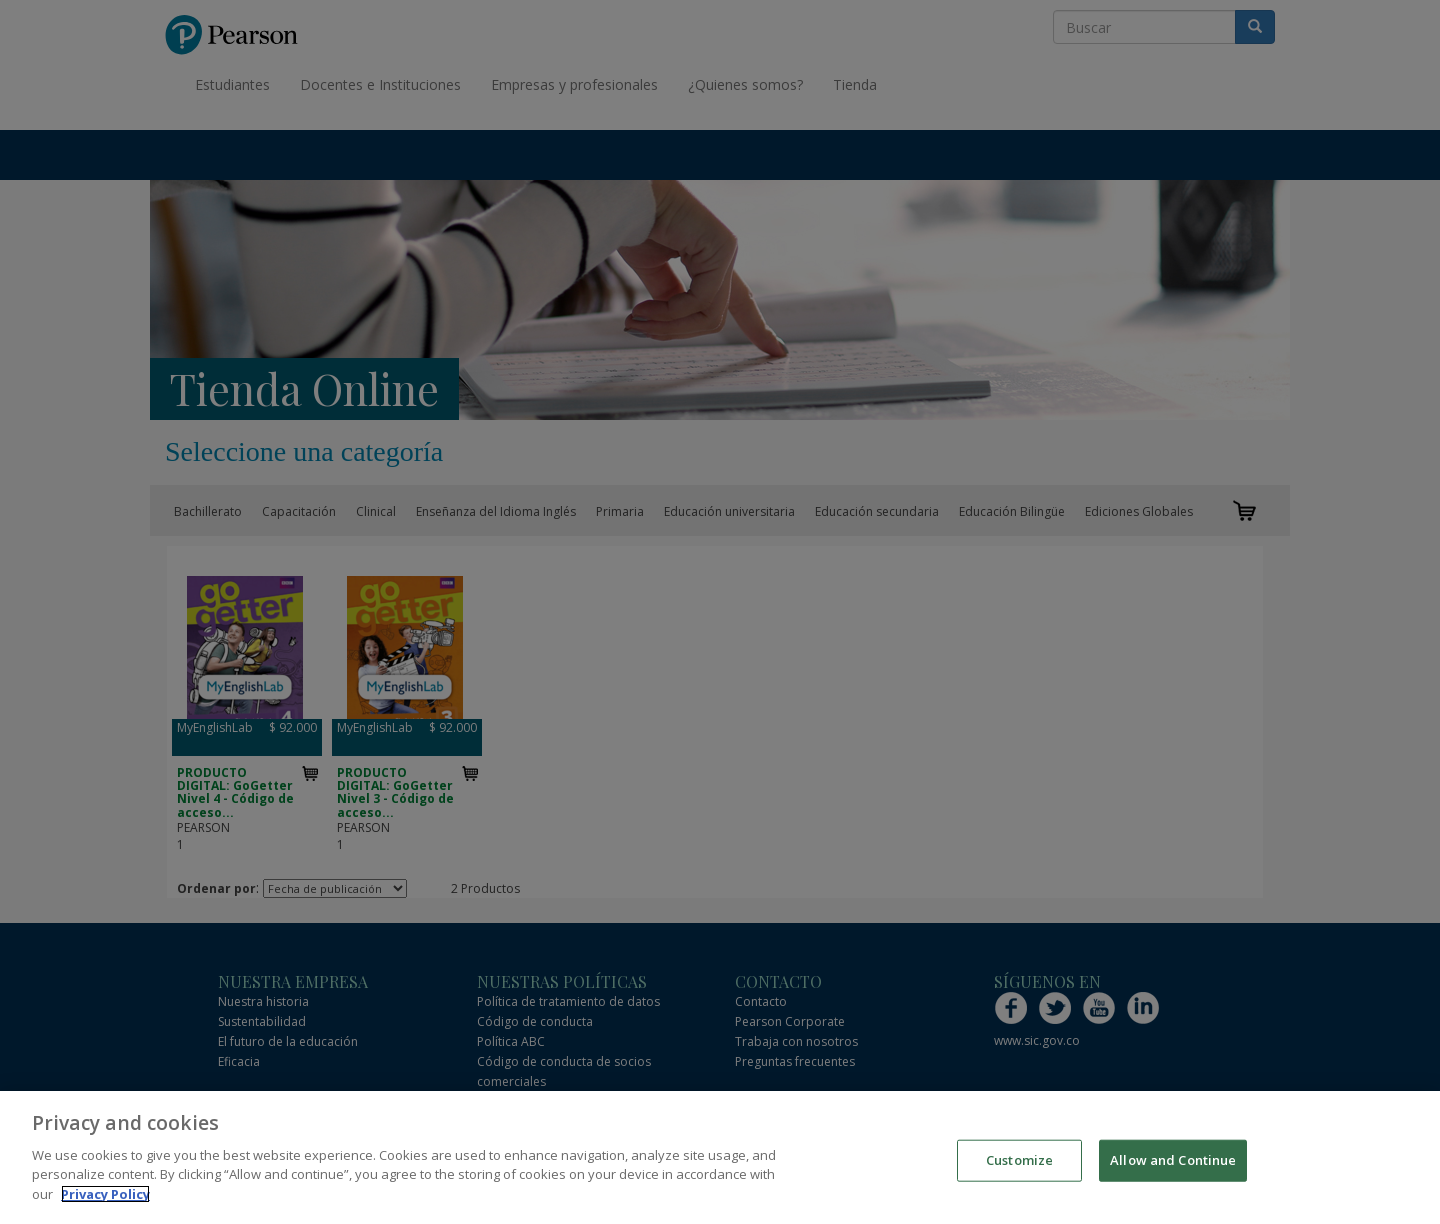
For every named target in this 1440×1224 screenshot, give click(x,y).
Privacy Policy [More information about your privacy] (105, 1203)
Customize (1019, 1169)
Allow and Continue (1173, 1169)
